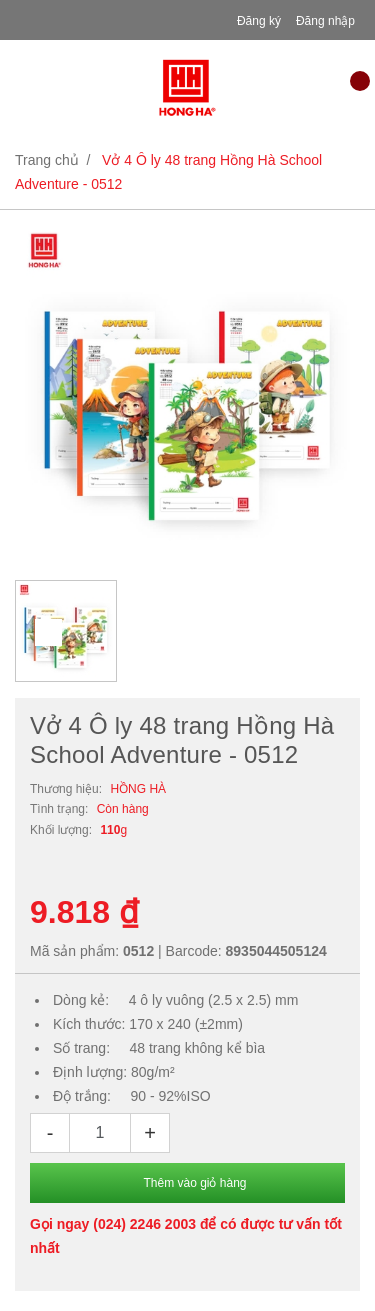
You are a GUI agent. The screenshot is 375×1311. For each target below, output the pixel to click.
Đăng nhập (325, 21)
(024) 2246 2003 (144, 1224)
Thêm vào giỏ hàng (194, 1183)
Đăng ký (259, 21)
